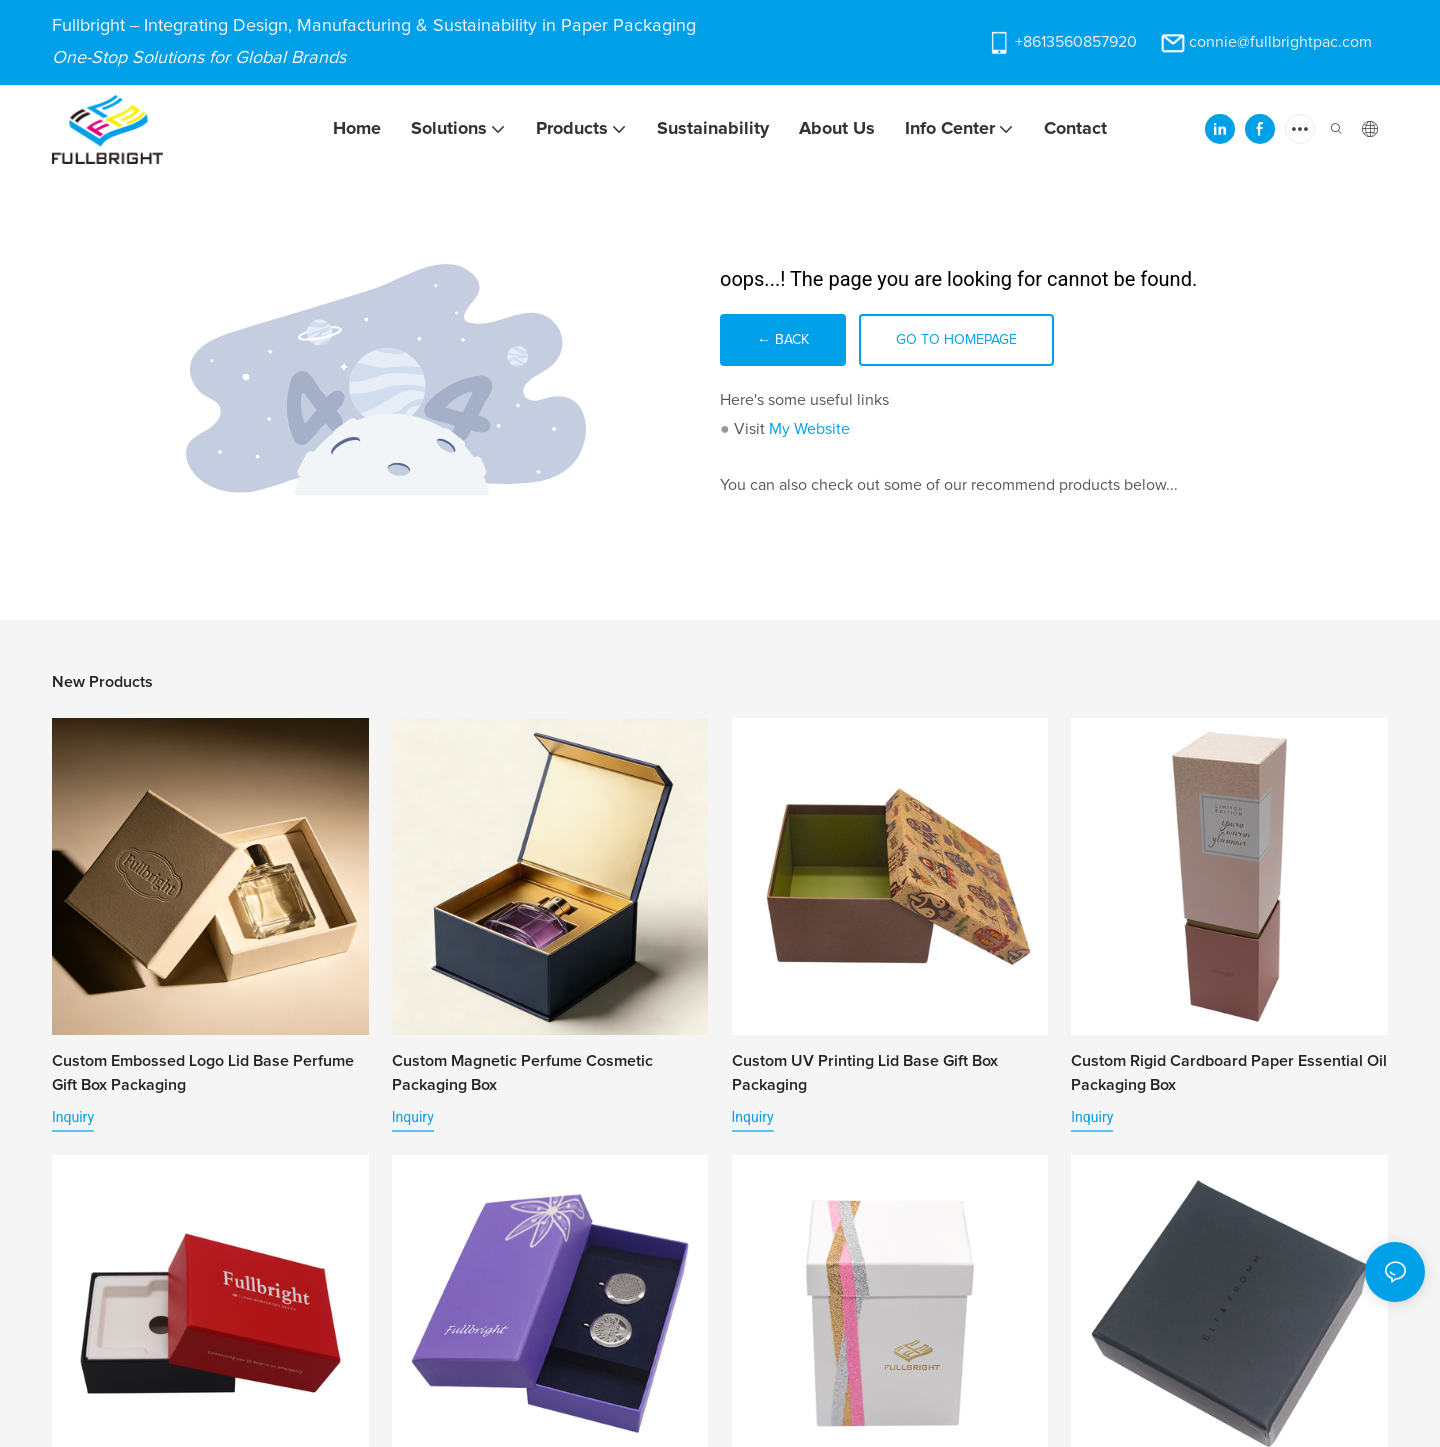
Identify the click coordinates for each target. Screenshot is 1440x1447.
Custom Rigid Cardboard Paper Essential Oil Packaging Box (1229, 1073)
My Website (809, 429)
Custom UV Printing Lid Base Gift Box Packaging (865, 1073)
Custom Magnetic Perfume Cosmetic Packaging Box (522, 1073)
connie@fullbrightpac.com (1280, 42)
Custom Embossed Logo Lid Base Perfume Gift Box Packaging (203, 1073)
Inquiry (73, 1117)
